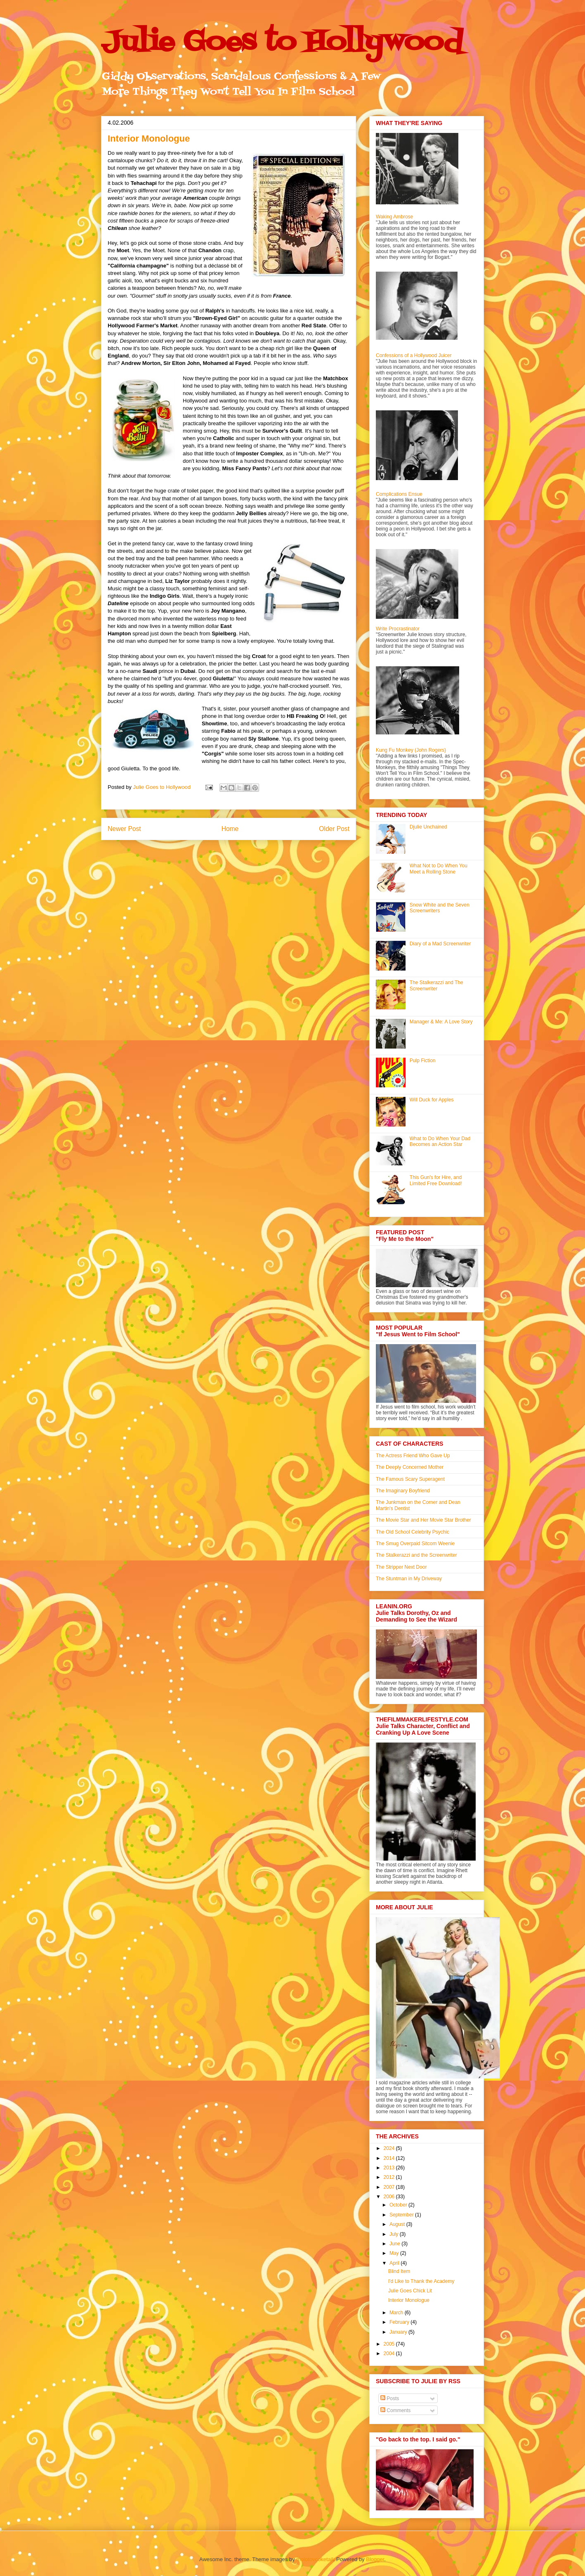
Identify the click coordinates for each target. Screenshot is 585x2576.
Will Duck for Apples (432, 1100)
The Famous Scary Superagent (410, 1479)
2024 (390, 2148)
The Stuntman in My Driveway (409, 1579)
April (395, 2263)
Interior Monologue (408, 2300)
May (394, 2253)
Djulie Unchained (428, 827)
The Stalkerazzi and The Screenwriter (436, 985)
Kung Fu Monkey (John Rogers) (411, 750)
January (398, 2332)
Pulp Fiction (423, 1060)
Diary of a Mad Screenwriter (440, 944)
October (398, 2205)
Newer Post (124, 828)
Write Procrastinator (398, 629)
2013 (390, 2168)
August (397, 2224)
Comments (395, 2410)
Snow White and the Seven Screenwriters (439, 908)
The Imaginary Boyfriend (403, 1491)
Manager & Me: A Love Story (441, 1022)
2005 (390, 2344)
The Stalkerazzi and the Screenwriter (416, 1555)
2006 (390, 2197)
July (394, 2234)
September (402, 2215)
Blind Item (399, 2271)
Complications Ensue (399, 494)
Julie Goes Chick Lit (410, 2291)
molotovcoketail (314, 2559)
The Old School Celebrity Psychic (412, 1532)
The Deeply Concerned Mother (409, 1467)
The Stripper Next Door (401, 1567)
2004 (390, 2353)
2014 (390, 2158)
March (397, 2313)
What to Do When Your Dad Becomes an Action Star (440, 1141)
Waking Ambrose (394, 217)
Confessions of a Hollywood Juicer (413, 355)
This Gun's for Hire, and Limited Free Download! (436, 1180)
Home (230, 828)
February (399, 2322)
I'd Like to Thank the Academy (421, 2281)
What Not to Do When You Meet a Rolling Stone (438, 868)
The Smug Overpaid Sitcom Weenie (415, 1543)
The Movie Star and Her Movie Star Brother (423, 1520)
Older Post (334, 828)
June (395, 2244)
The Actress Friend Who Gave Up (413, 1455)
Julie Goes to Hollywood (282, 42)
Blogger (375, 2559)
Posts (389, 2398)
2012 (390, 2177)
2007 (390, 2187)
